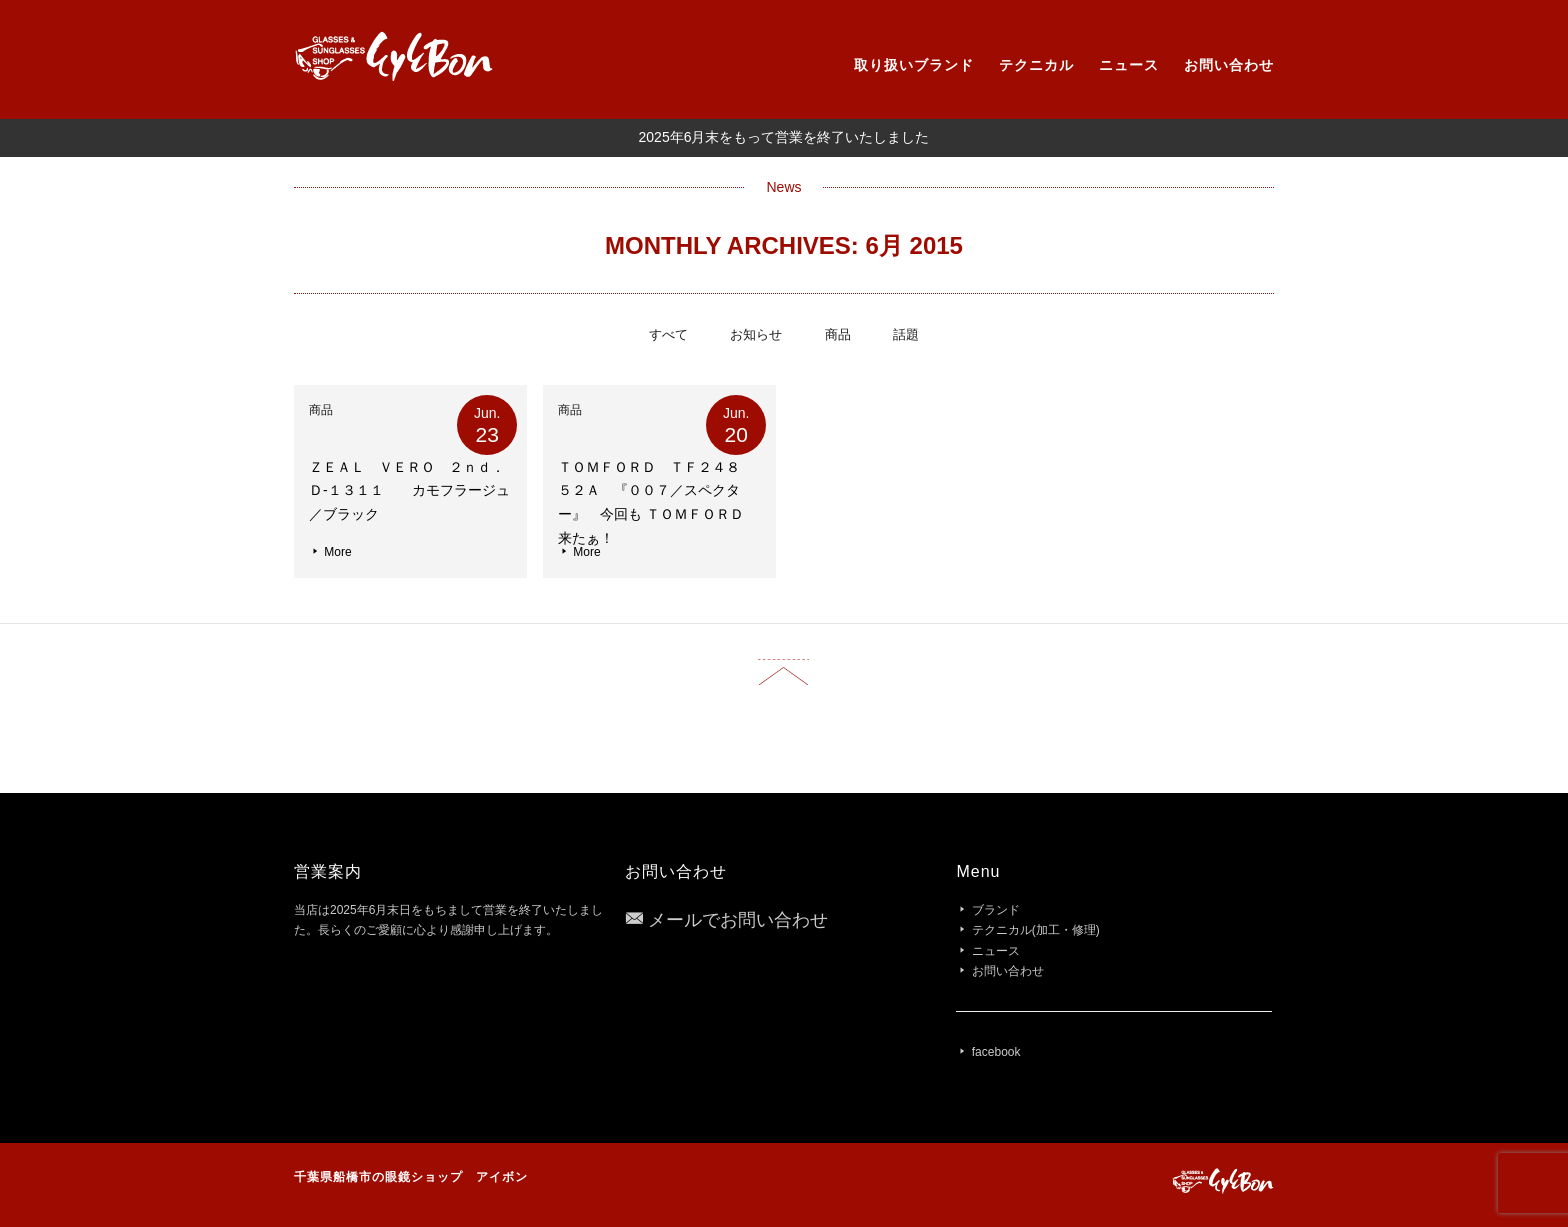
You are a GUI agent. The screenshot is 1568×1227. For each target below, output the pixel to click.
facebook (996, 1052)
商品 (838, 334)
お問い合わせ (1229, 65)
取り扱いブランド (914, 65)
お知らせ (756, 334)
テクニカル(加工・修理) (1036, 930)
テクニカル (1036, 65)
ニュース (1129, 65)
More (330, 552)
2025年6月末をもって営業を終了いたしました (784, 137)
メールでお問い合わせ (738, 920)
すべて (668, 334)
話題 (906, 334)
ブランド (996, 910)
